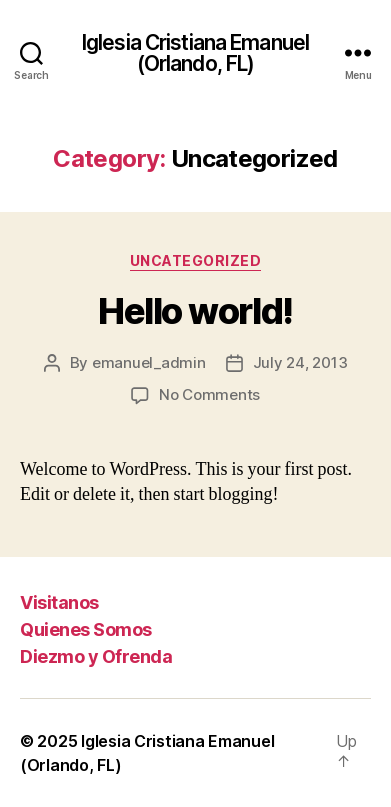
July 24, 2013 (300, 362)
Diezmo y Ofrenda (96, 656)
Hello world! (195, 311)
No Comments (209, 394)
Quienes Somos (86, 629)
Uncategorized (196, 260)
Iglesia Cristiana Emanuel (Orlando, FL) (195, 53)
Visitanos (59, 602)
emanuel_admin (149, 362)
